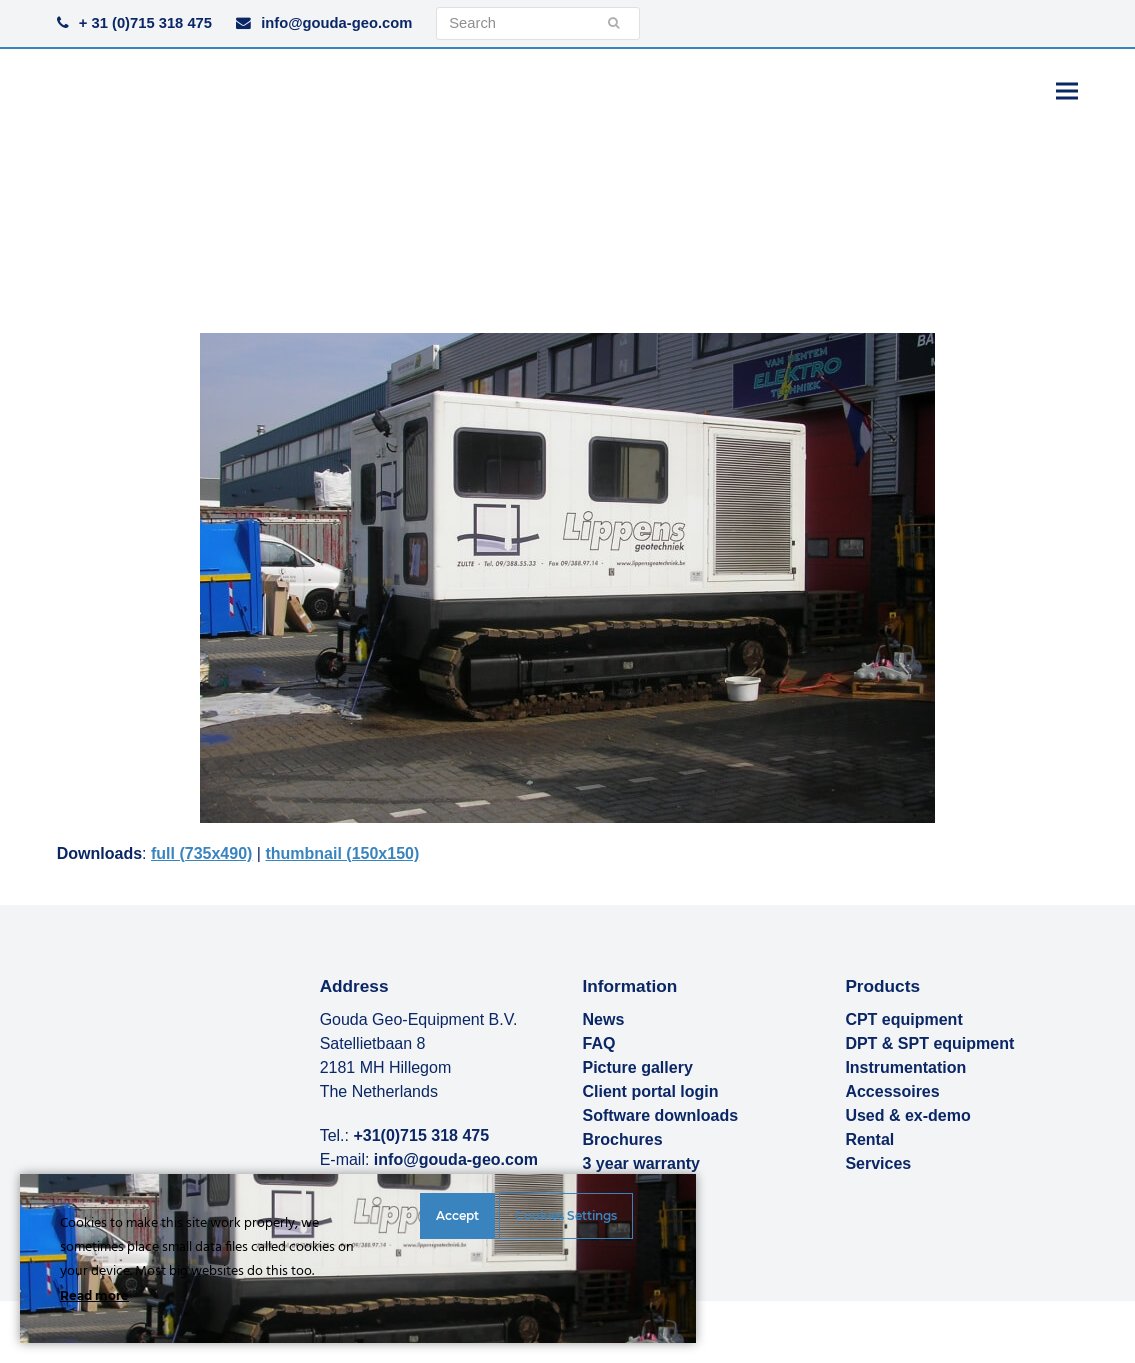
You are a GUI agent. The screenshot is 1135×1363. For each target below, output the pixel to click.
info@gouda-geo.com (336, 23)
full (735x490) (201, 853)
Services (878, 1163)
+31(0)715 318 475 (421, 1135)
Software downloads (661, 1115)
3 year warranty (641, 1163)
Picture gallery (638, 1067)
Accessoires (892, 1091)
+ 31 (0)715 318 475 (145, 23)
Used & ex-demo (907, 1115)
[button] (1067, 90)
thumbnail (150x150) (342, 853)
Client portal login (651, 1091)
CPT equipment (903, 1019)
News (604, 1019)
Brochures (623, 1139)
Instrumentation (905, 1067)
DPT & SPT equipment (929, 1043)
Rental (869, 1139)
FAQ (599, 1043)
